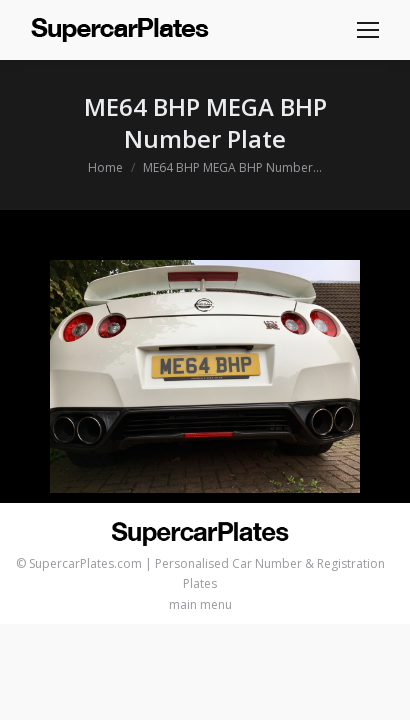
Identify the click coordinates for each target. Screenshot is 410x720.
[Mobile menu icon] (368, 30)
